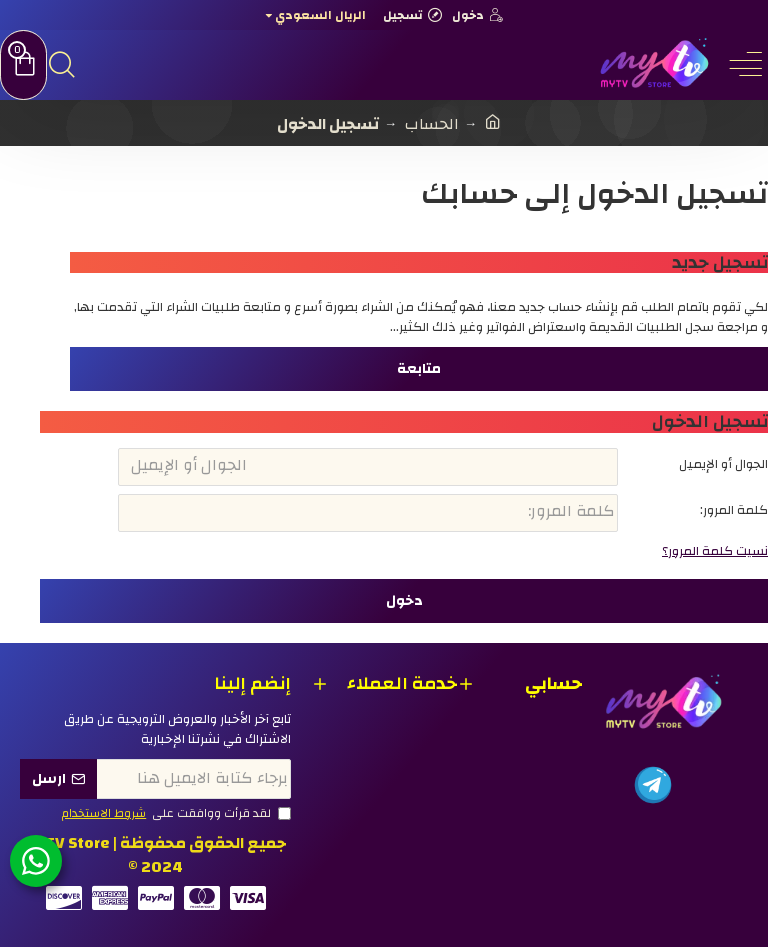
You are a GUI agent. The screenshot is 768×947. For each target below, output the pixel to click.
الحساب (432, 124)
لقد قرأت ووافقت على (175, 814)
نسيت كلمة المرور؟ (715, 552)
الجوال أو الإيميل (723, 464)
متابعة (419, 369)
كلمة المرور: (734, 510)
